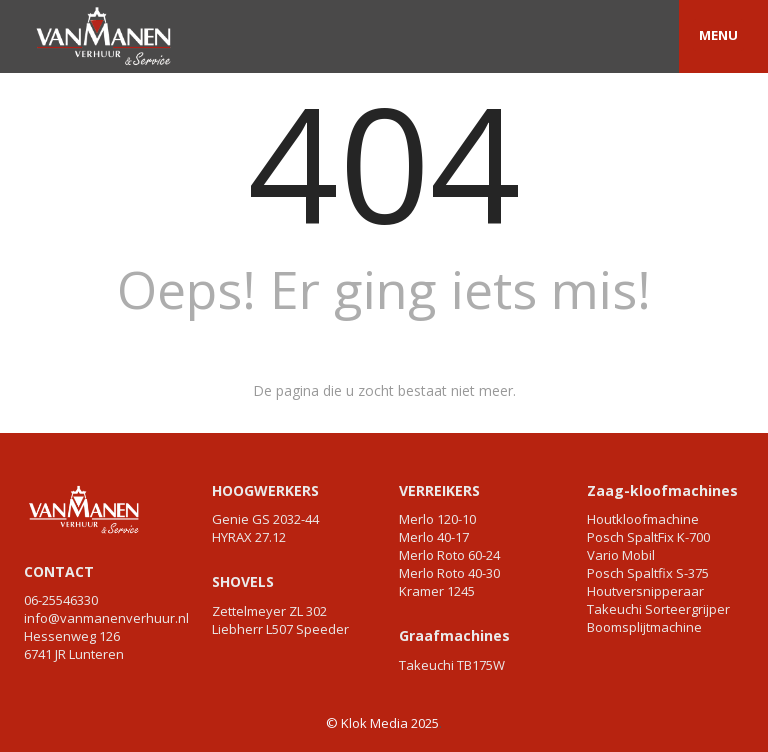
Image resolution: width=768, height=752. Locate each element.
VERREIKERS (439, 490)
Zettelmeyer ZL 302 (269, 611)
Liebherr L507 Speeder (280, 629)
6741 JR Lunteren (74, 654)
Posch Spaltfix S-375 (648, 573)
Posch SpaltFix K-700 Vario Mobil (648, 546)
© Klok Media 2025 (382, 723)
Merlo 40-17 (434, 537)
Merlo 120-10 (437, 519)
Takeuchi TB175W (452, 665)
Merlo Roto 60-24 (449, 555)
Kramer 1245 (437, 591)
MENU (718, 35)
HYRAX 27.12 (249, 537)
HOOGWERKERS (265, 490)
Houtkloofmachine (643, 519)
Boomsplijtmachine (644, 627)
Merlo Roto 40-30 (449, 573)
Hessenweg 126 (72, 636)
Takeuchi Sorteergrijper (658, 609)
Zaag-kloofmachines (662, 490)
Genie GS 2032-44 (265, 519)
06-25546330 (61, 600)
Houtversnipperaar (645, 591)
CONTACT (59, 571)
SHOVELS (243, 581)
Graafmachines (454, 635)
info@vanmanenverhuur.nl (106, 618)
